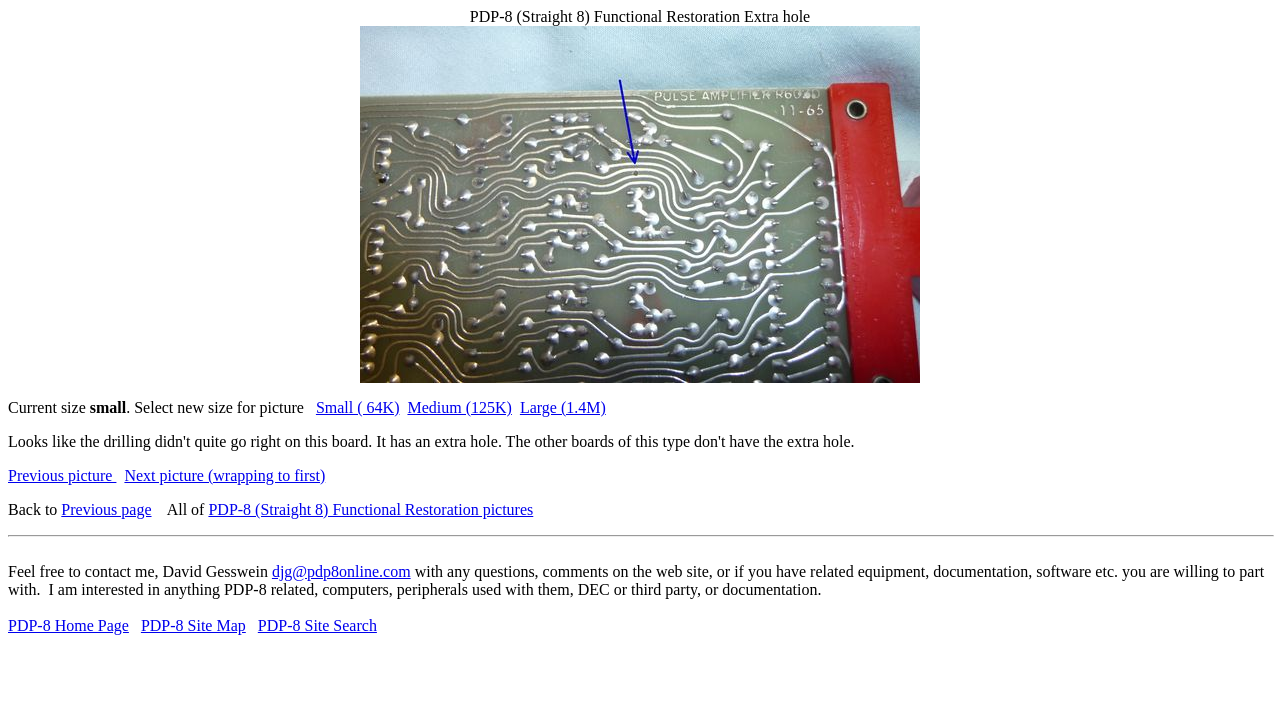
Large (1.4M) (563, 407)
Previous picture (62, 475)
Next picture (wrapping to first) (224, 475)
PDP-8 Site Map (193, 625)
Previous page (106, 509)
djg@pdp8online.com (341, 571)
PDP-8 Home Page (68, 625)
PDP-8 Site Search (317, 625)
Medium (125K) (459, 407)
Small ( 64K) (358, 407)
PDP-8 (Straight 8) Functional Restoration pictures (370, 509)
